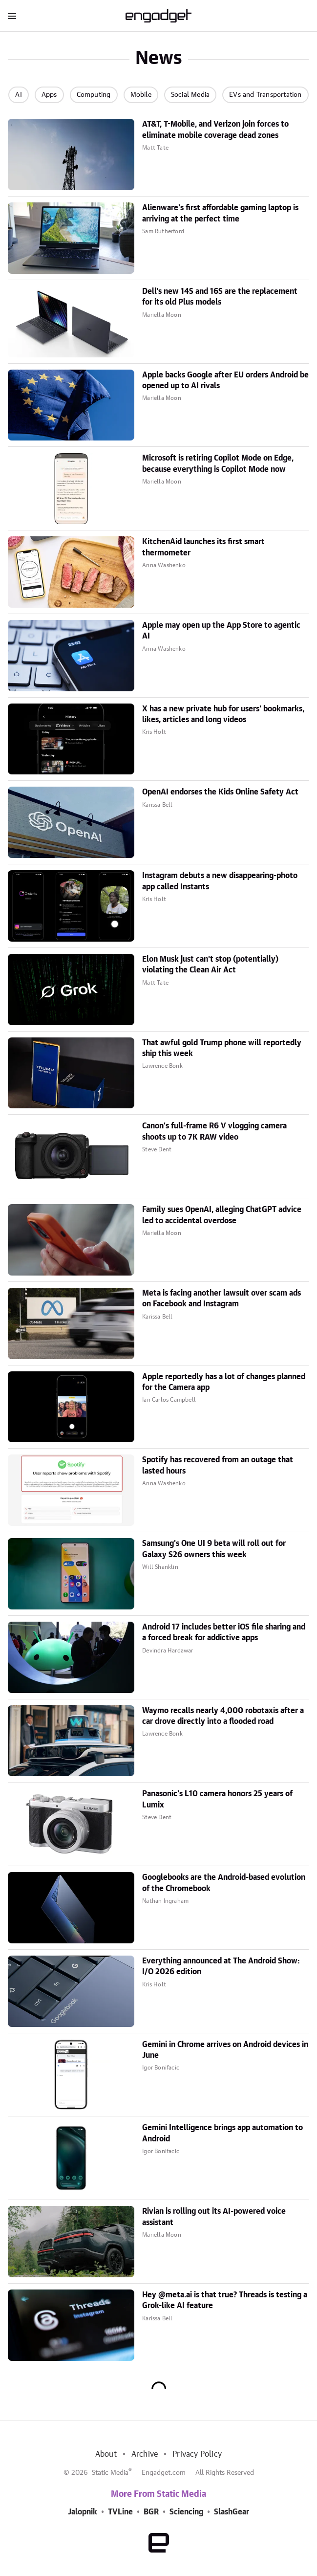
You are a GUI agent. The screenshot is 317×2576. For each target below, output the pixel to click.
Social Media (190, 94)
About (106, 2454)
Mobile (140, 94)
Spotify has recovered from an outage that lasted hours (217, 1465)
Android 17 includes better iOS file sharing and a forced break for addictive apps (223, 1632)
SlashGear (231, 2512)
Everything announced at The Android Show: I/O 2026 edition (221, 1966)
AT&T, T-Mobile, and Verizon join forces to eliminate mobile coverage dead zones (215, 129)
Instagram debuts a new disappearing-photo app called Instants (219, 881)
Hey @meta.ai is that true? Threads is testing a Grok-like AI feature (224, 2300)
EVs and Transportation (265, 94)
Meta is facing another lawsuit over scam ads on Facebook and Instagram (221, 1298)
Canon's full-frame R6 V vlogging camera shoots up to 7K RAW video (214, 1131)
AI (18, 94)
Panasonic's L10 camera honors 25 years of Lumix (217, 1799)
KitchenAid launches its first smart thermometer (203, 547)
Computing (94, 94)
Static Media (110, 2472)
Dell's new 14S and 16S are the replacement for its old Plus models (219, 296)
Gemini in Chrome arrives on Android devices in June (225, 2050)
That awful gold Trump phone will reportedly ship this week (221, 1048)
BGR (151, 2512)
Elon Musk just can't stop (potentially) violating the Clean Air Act (210, 964)
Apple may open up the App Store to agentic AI (221, 630)
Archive (144, 2454)
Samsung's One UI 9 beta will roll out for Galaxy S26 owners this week (214, 1549)
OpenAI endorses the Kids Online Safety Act (220, 792)
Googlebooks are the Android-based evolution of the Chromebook (223, 1882)
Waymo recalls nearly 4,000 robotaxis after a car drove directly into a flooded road (223, 1716)
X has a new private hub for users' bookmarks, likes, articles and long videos (223, 714)
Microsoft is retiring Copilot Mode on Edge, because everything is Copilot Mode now (218, 463)
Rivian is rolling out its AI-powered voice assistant (214, 2216)
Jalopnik (82, 2512)
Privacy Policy (197, 2454)
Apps (49, 94)
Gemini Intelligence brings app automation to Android (222, 2133)
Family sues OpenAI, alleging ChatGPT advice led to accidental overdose (221, 1215)
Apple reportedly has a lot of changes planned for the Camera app (223, 1382)
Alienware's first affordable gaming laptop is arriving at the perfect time (220, 213)
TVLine (120, 2512)
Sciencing (186, 2512)
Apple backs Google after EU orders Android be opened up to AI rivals (225, 380)
